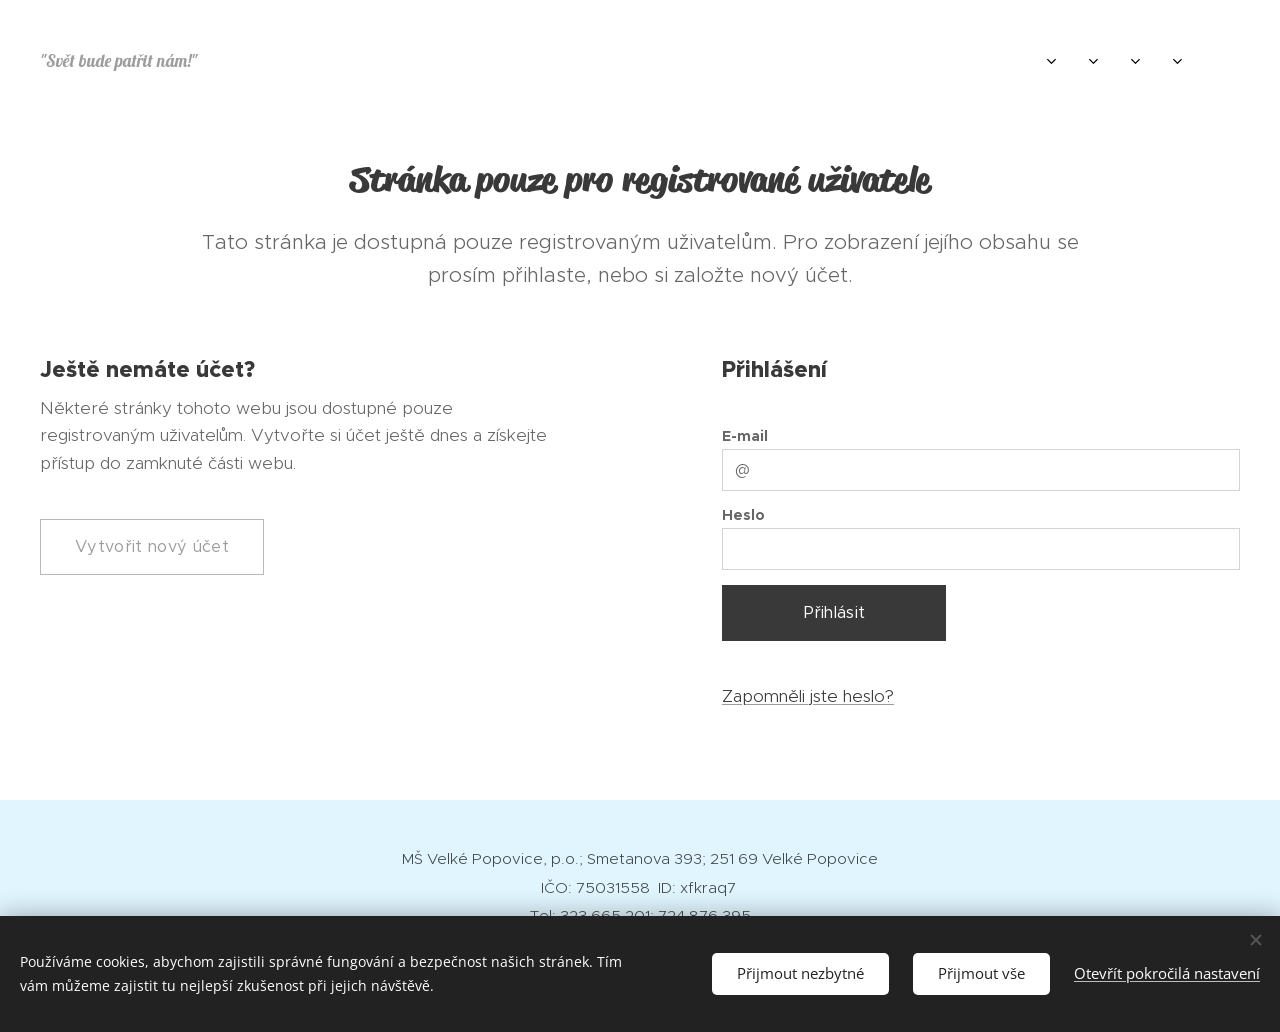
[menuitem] (981, 61)
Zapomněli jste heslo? (808, 695)
